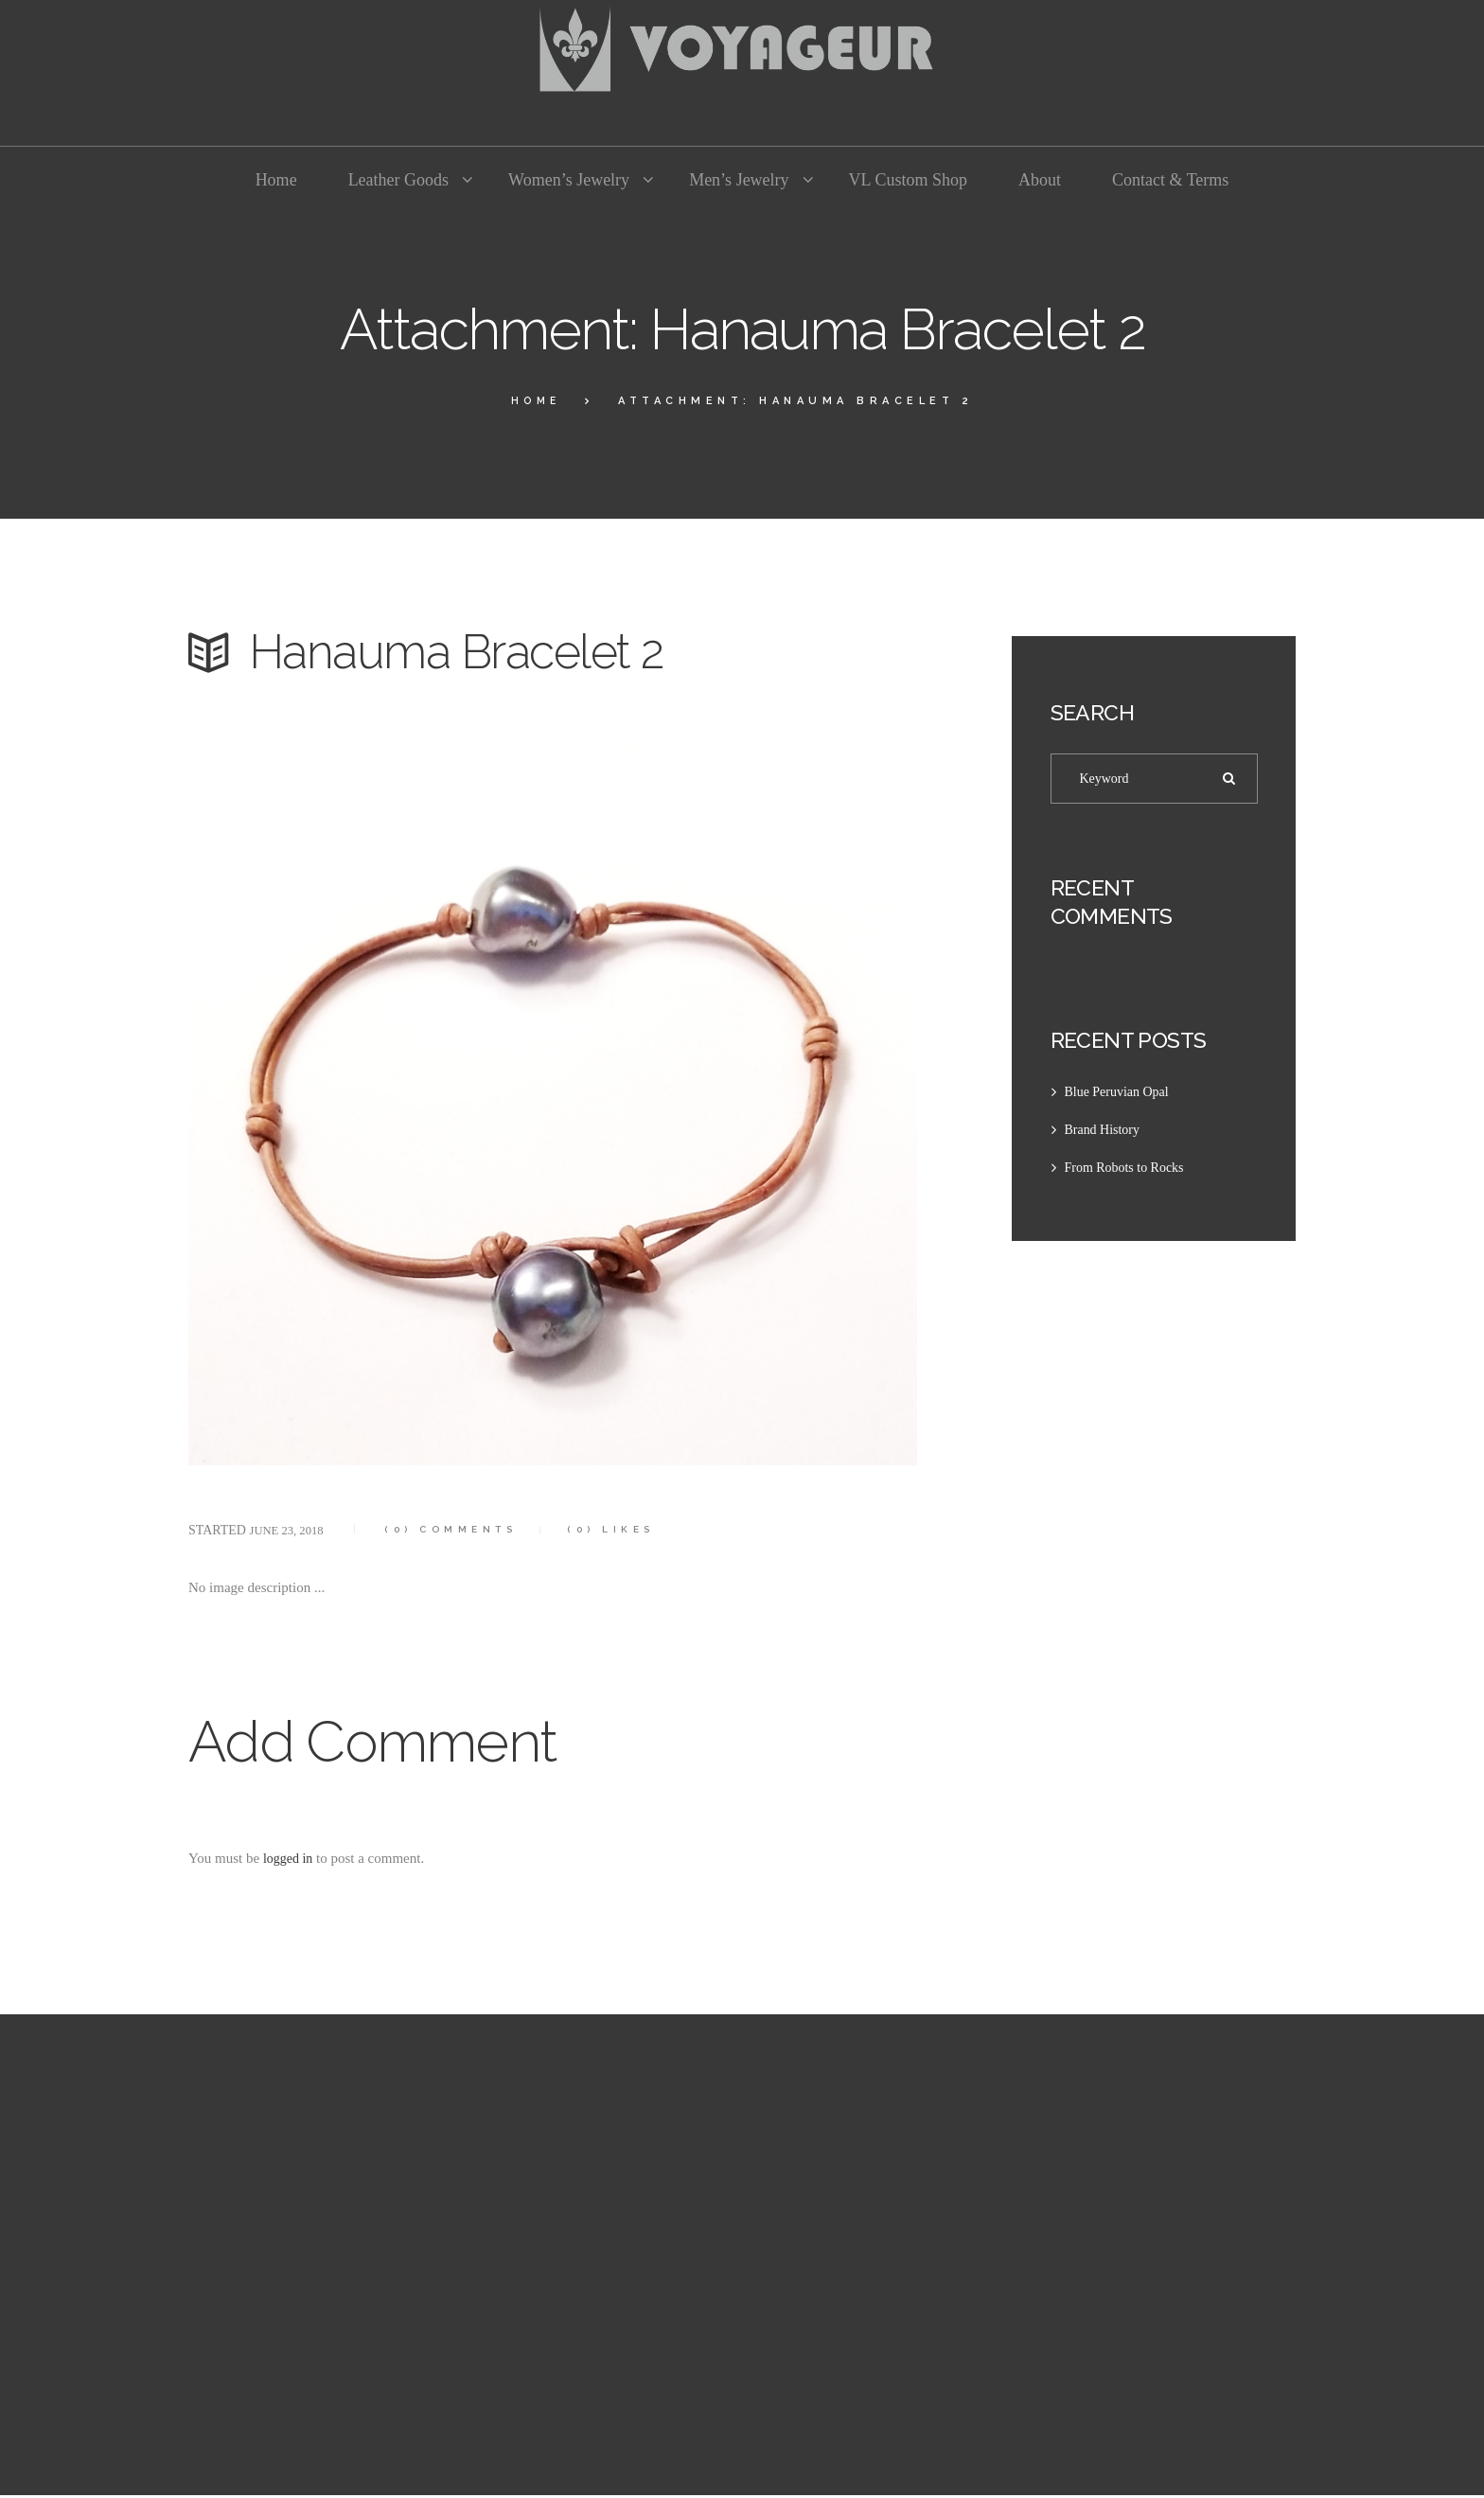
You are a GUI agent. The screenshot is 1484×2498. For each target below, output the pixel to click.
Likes (637, 1529)
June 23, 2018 (290, 1530)
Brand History (1105, 1133)
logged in (289, 1858)
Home (535, 401)
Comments (465, 1529)
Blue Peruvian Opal (1120, 1095)
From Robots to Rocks (1128, 1170)
